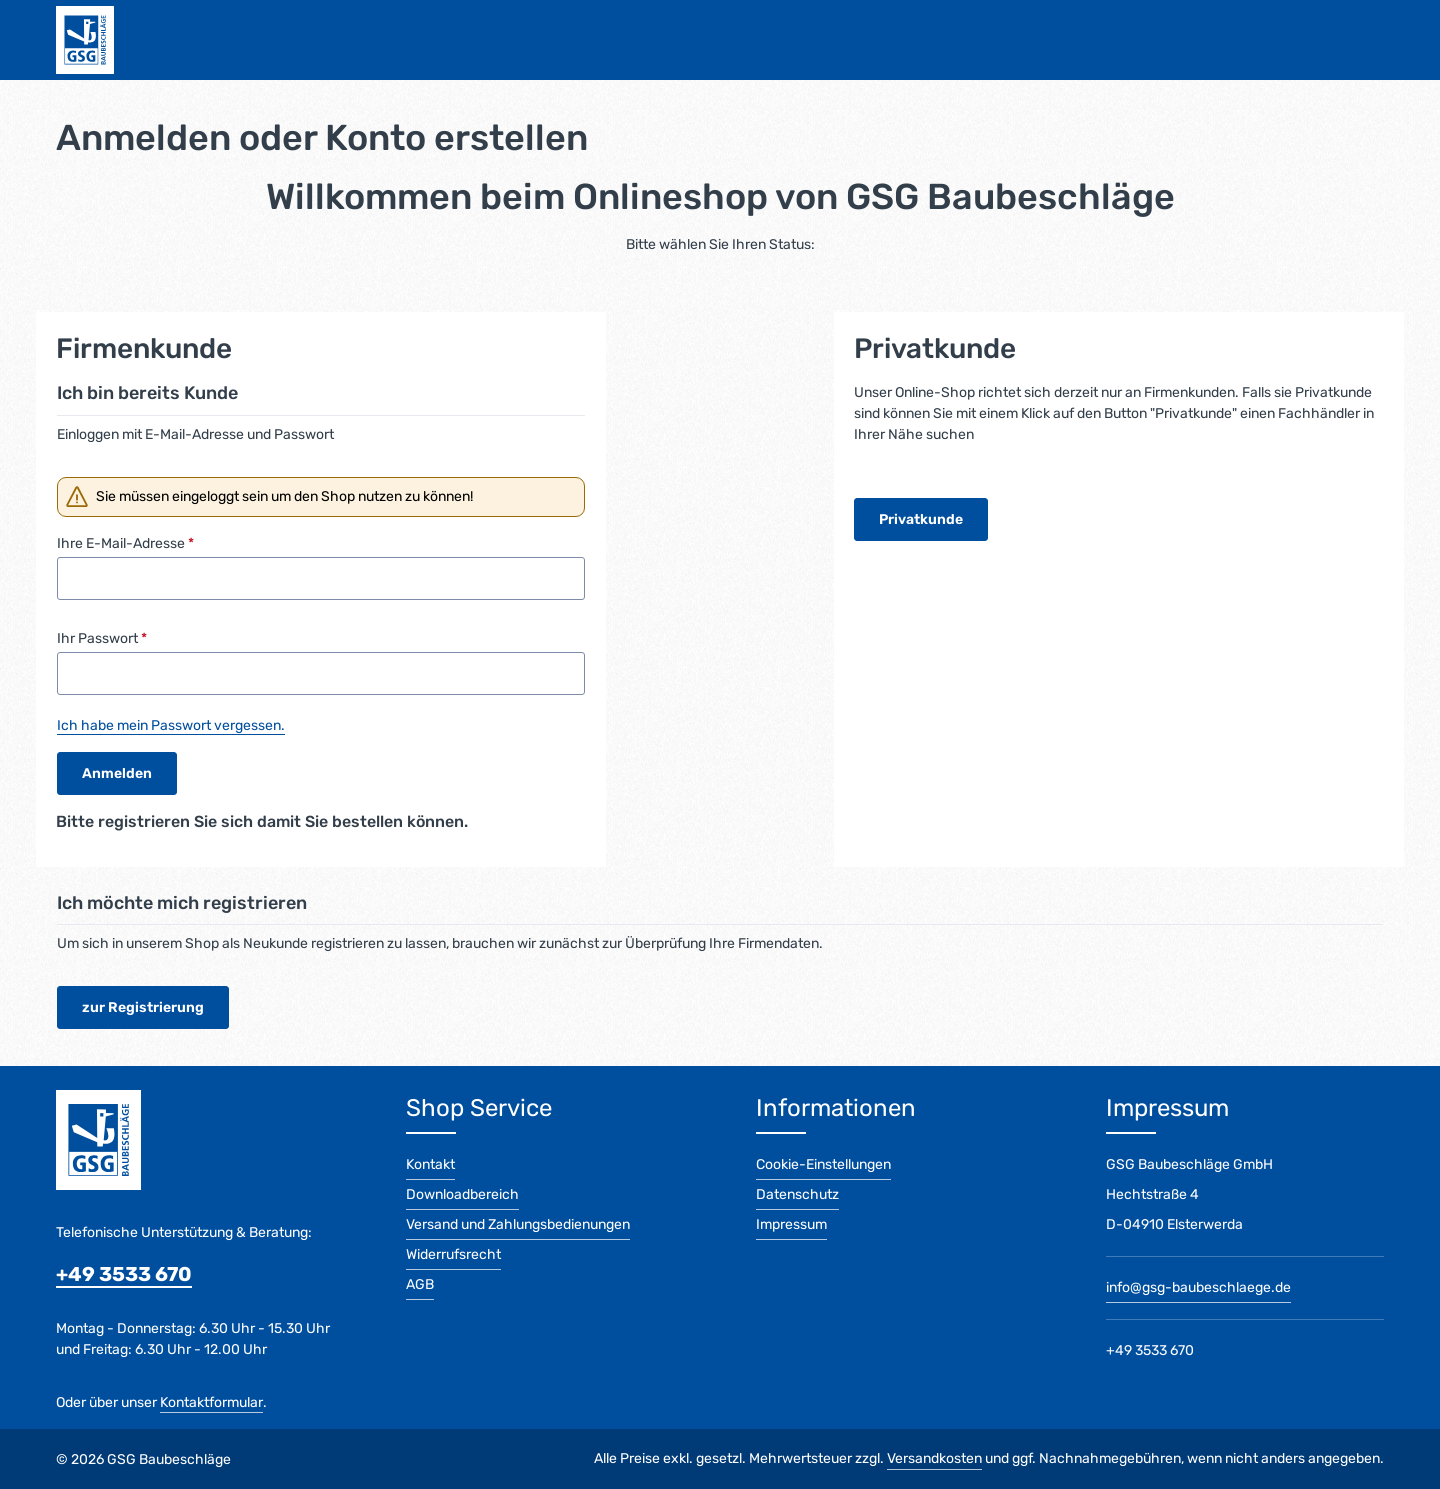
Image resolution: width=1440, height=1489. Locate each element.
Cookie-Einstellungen (823, 1164)
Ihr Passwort (102, 638)
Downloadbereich (462, 1194)
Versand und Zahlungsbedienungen (518, 1224)
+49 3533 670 (124, 1274)
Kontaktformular (211, 1402)
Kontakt (430, 1164)
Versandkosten (934, 1458)
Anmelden (117, 773)
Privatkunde (921, 519)
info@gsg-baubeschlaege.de (1198, 1287)
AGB (420, 1284)
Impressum (791, 1224)
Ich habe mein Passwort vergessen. (171, 725)
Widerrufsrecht (453, 1254)
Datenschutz (797, 1194)
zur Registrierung (143, 1007)
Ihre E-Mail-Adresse (125, 543)
